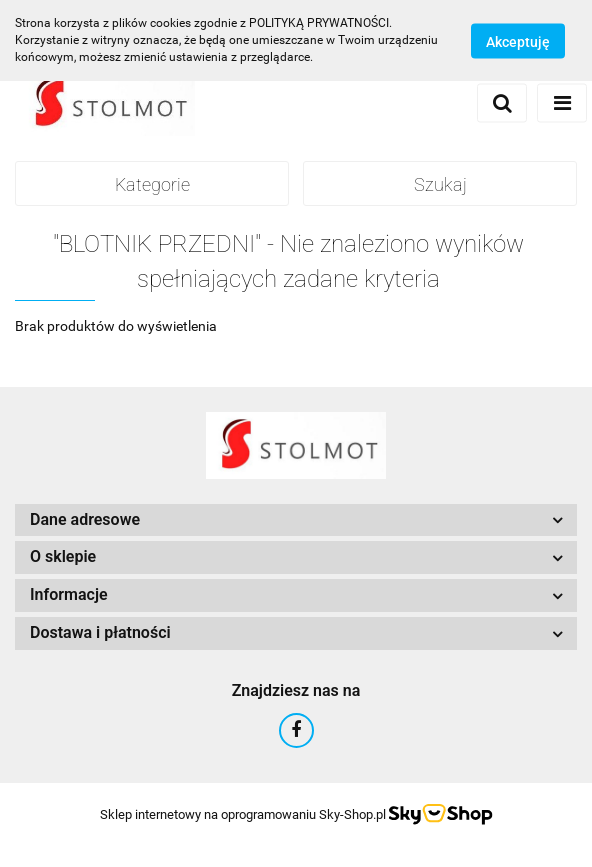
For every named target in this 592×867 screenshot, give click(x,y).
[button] (296, 520)
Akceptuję (518, 41)
